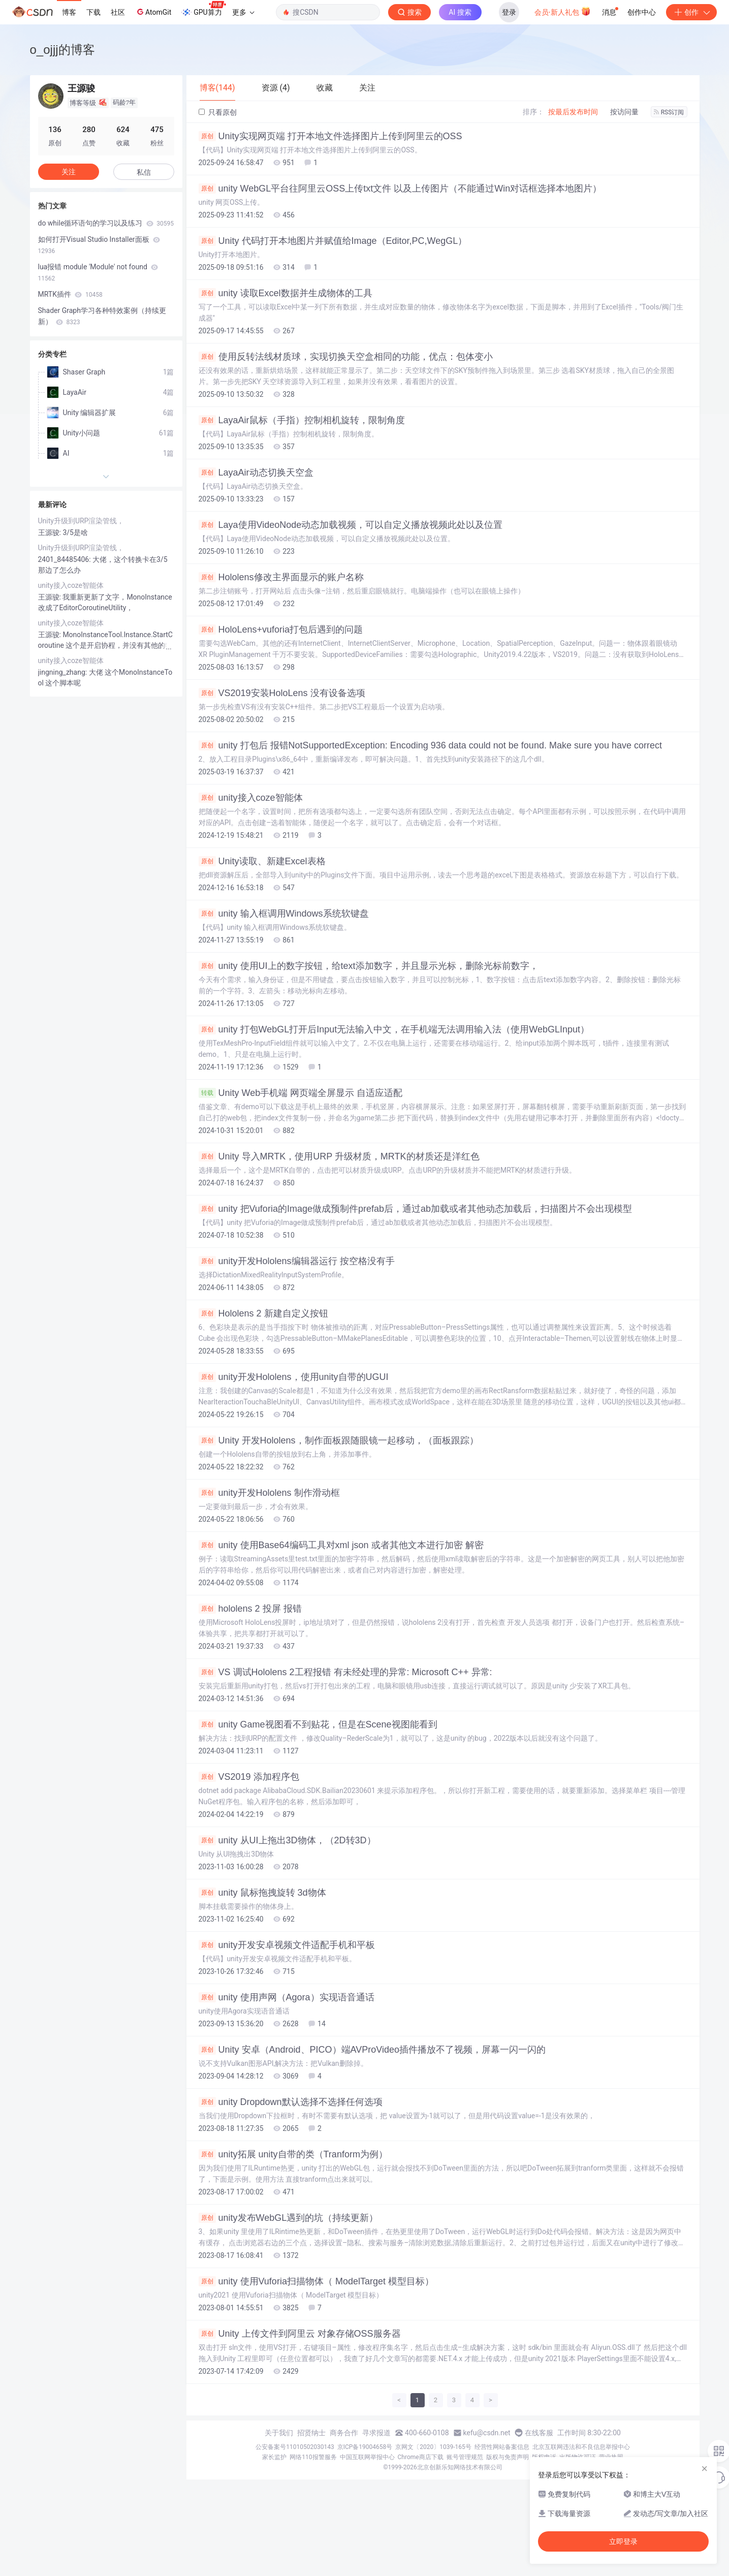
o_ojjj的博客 (62, 49)
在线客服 (539, 2433)
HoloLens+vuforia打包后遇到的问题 (281, 629)
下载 (93, 12)
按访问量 (624, 112)
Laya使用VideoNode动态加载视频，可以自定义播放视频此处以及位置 (351, 525)
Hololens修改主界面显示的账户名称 (281, 577)
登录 (509, 12)
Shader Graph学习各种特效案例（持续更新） (102, 316)
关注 (68, 172)
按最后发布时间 (573, 112)
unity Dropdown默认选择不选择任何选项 (291, 2102)
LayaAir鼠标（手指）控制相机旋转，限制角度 (302, 420)
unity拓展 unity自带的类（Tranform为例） (293, 2154)
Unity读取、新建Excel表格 (262, 861)
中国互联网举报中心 (367, 2457)
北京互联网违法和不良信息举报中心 (581, 2447)
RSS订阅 (669, 112)
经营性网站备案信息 (501, 2447)
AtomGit (153, 11)
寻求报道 (376, 2433)
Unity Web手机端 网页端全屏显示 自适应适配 (301, 1093)
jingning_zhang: (63, 672)
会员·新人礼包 (562, 11)
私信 (144, 172)
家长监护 (274, 2457)
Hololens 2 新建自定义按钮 (263, 1313)
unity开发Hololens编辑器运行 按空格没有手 (297, 1261)
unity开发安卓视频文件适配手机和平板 (287, 1945)
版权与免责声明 (507, 2457)
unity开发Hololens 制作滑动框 (269, 1493)
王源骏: (50, 532)
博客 (69, 12)
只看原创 (218, 112)
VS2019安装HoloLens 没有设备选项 (282, 693)
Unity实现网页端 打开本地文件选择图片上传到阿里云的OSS (330, 136)
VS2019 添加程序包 (249, 1777)
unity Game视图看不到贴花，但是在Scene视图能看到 (318, 1724)
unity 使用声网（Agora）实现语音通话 (286, 1997)
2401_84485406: (65, 559)
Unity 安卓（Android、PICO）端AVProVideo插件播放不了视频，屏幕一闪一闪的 (372, 2050)
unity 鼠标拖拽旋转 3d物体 (262, 1893)
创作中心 (641, 12)
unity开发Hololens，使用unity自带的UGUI (294, 1377)
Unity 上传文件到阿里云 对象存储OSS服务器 (300, 2334)
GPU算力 (203, 9)
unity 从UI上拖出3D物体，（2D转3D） (287, 1840)
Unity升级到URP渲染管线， (81, 521)
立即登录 (623, 2541)
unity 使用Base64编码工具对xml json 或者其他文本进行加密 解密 (341, 1545)
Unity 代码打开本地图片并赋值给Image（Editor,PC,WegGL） (333, 241)
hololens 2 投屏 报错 (250, 1609)
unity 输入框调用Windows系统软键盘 (284, 913)
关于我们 (279, 2433)
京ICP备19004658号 (365, 2447)
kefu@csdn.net (487, 2433)
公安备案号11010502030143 (295, 2447)
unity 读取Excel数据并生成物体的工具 (285, 293)
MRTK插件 (70, 294)
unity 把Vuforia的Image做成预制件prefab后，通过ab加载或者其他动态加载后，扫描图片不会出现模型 (415, 1209)
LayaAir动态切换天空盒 (256, 472)
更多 (243, 12)
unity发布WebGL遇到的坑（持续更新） (288, 2218)
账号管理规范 (465, 2457)
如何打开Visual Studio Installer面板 (99, 245)
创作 (691, 12)
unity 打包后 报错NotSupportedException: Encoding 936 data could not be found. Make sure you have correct (430, 745)
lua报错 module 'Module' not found (98, 272)
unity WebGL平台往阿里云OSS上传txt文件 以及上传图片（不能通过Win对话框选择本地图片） (400, 188)
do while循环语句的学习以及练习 (106, 223)
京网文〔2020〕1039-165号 (433, 2447)
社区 (118, 12)
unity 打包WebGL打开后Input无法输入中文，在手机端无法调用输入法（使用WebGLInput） (394, 1029)
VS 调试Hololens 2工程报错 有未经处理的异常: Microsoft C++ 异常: (345, 1672)
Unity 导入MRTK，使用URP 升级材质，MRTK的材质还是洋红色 (339, 1156)
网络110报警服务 (313, 2457)
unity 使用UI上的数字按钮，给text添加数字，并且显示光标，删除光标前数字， (368, 966)
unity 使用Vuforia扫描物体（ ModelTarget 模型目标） (316, 2281)
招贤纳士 (311, 2433)
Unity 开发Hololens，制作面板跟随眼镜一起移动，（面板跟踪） (339, 1440)
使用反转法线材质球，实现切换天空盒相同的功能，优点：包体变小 (346, 357)
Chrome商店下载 (420, 2457)
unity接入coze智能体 (251, 798)
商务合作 (344, 2433)
